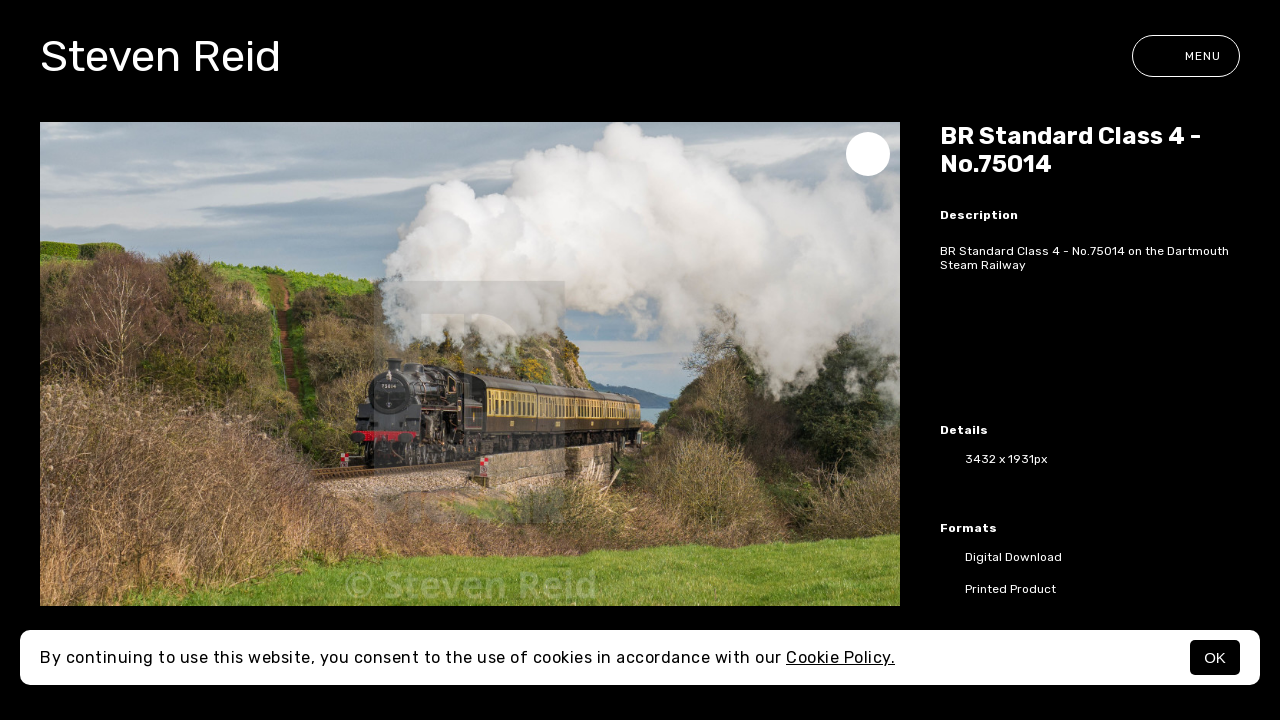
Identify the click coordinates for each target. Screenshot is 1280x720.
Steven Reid (160, 56)
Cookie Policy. (840, 657)
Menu (1186, 56)
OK (1215, 657)
